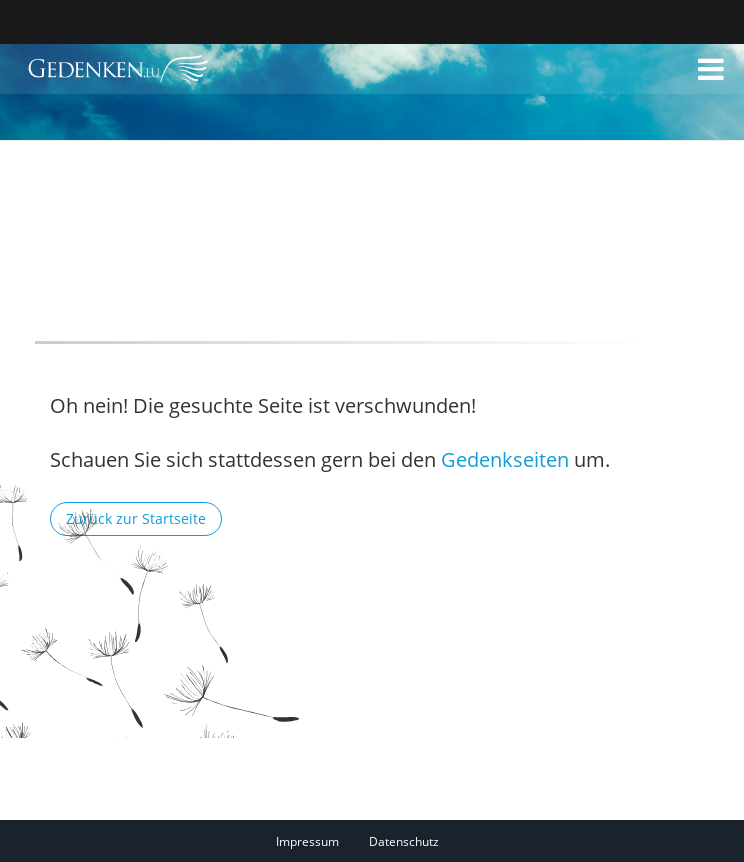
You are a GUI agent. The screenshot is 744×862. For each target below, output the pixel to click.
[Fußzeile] (372, 841)
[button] (711, 69)
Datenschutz (404, 841)
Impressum (307, 841)
